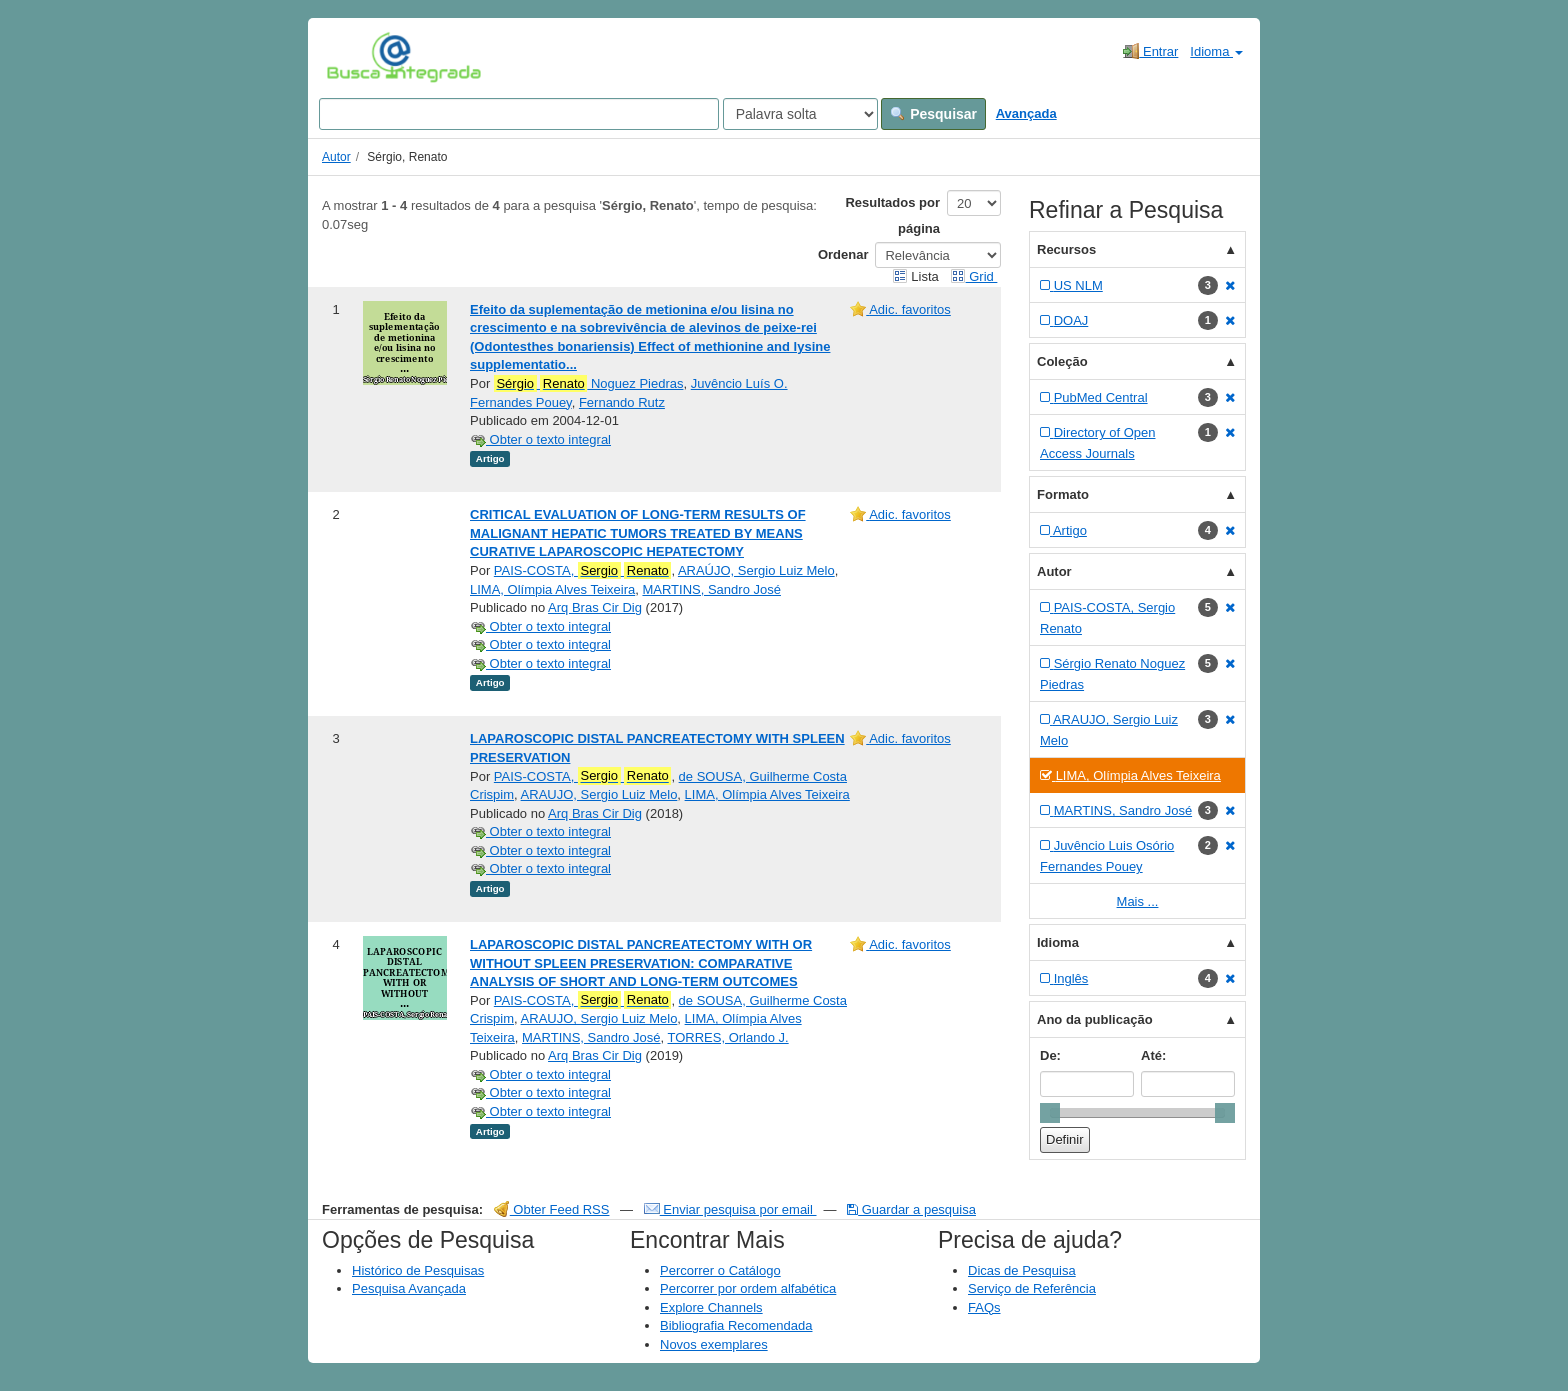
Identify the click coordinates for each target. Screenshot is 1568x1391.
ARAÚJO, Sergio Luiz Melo (756, 570)
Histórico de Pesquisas (418, 1270)
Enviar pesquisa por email (730, 1209)
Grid (974, 276)
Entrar (1150, 51)
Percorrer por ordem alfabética (748, 1288)
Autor (336, 157)
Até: (1153, 1055)
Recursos (1066, 249)
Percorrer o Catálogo (720, 1270)
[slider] (1050, 1113)
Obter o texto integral (540, 439)
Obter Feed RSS (552, 1209)
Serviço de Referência (1032, 1288)
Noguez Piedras (589, 384)
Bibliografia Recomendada (736, 1325)
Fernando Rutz (622, 402)
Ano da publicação (1095, 1019)
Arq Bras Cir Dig (595, 607)
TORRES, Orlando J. (728, 1037)
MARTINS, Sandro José (711, 589)
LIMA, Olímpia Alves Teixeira (552, 589)
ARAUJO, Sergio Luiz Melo (599, 794)
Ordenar (843, 254)
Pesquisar (933, 114)
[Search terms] (519, 114)
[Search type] (800, 114)
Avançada (1026, 113)
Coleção (1062, 361)
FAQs (984, 1307)
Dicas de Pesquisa (1022, 1270)
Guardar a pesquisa (911, 1209)
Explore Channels (711, 1307)
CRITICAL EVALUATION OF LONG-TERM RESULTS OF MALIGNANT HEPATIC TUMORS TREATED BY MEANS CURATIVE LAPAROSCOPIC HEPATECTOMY (638, 533)
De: (1050, 1055)
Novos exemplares (714, 1344)
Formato (1063, 494)
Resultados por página (892, 215)
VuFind (357, 57)
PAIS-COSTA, (583, 571)
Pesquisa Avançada (409, 1288)
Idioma (1216, 51)
